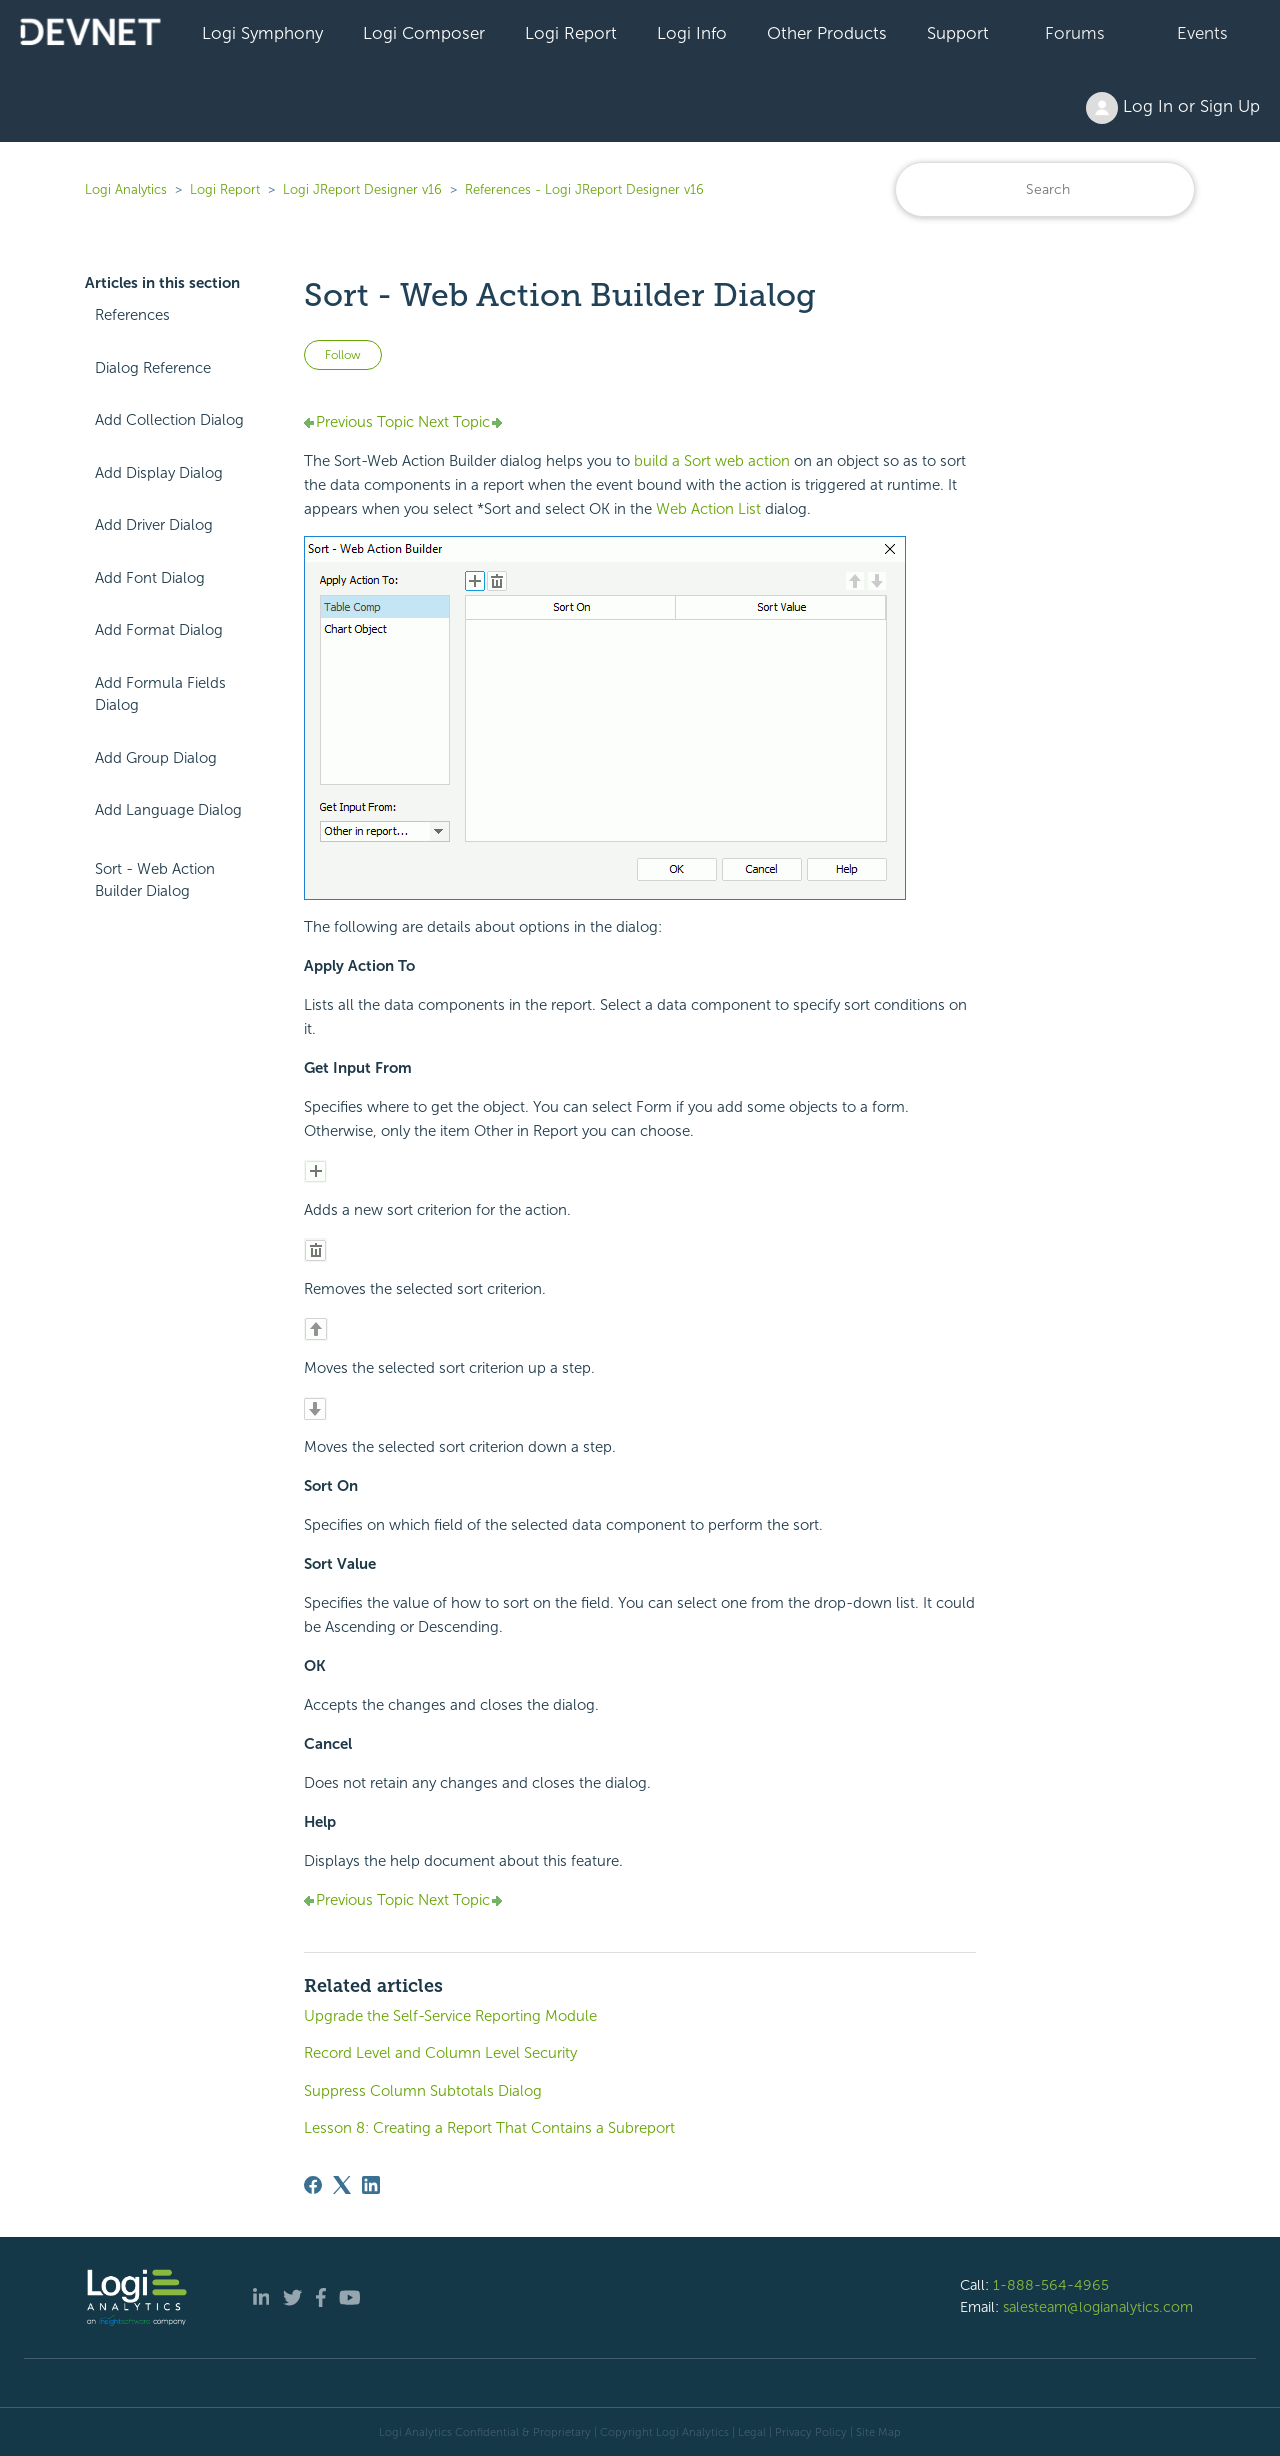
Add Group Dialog (156, 758)
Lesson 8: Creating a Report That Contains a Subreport (489, 2128)
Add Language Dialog (168, 810)
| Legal (749, 2432)
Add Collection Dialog (169, 420)
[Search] (1045, 189)
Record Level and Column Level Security (440, 2053)
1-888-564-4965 (1051, 2285)
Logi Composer (424, 33)
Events (1202, 33)
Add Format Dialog (159, 630)
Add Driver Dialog (154, 525)
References (132, 315)
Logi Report (571, 33)
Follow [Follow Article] (343, 355)
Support (958, 33)
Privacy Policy (811, 2432)
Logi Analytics (126, 189)
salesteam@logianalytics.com (1098, 2307)
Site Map (878, 2432)
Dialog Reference (153, 368)
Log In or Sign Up (1173, 108)
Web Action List (708, 509)
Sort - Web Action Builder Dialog (155, 880)
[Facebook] (313, 2185)
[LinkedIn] (371, 2185)
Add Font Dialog (150, 578)
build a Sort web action (712, 461)
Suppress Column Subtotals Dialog (423, 2091)
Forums (1075, 33)
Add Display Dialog (159, 473)
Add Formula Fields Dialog (160, 694)
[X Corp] (342, 2185)
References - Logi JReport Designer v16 (584, 189)
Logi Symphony (262, 33)
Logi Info (692, 33)
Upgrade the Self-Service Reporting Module (450, 2016)
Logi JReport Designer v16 (362, 189)
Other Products (827, 33)
